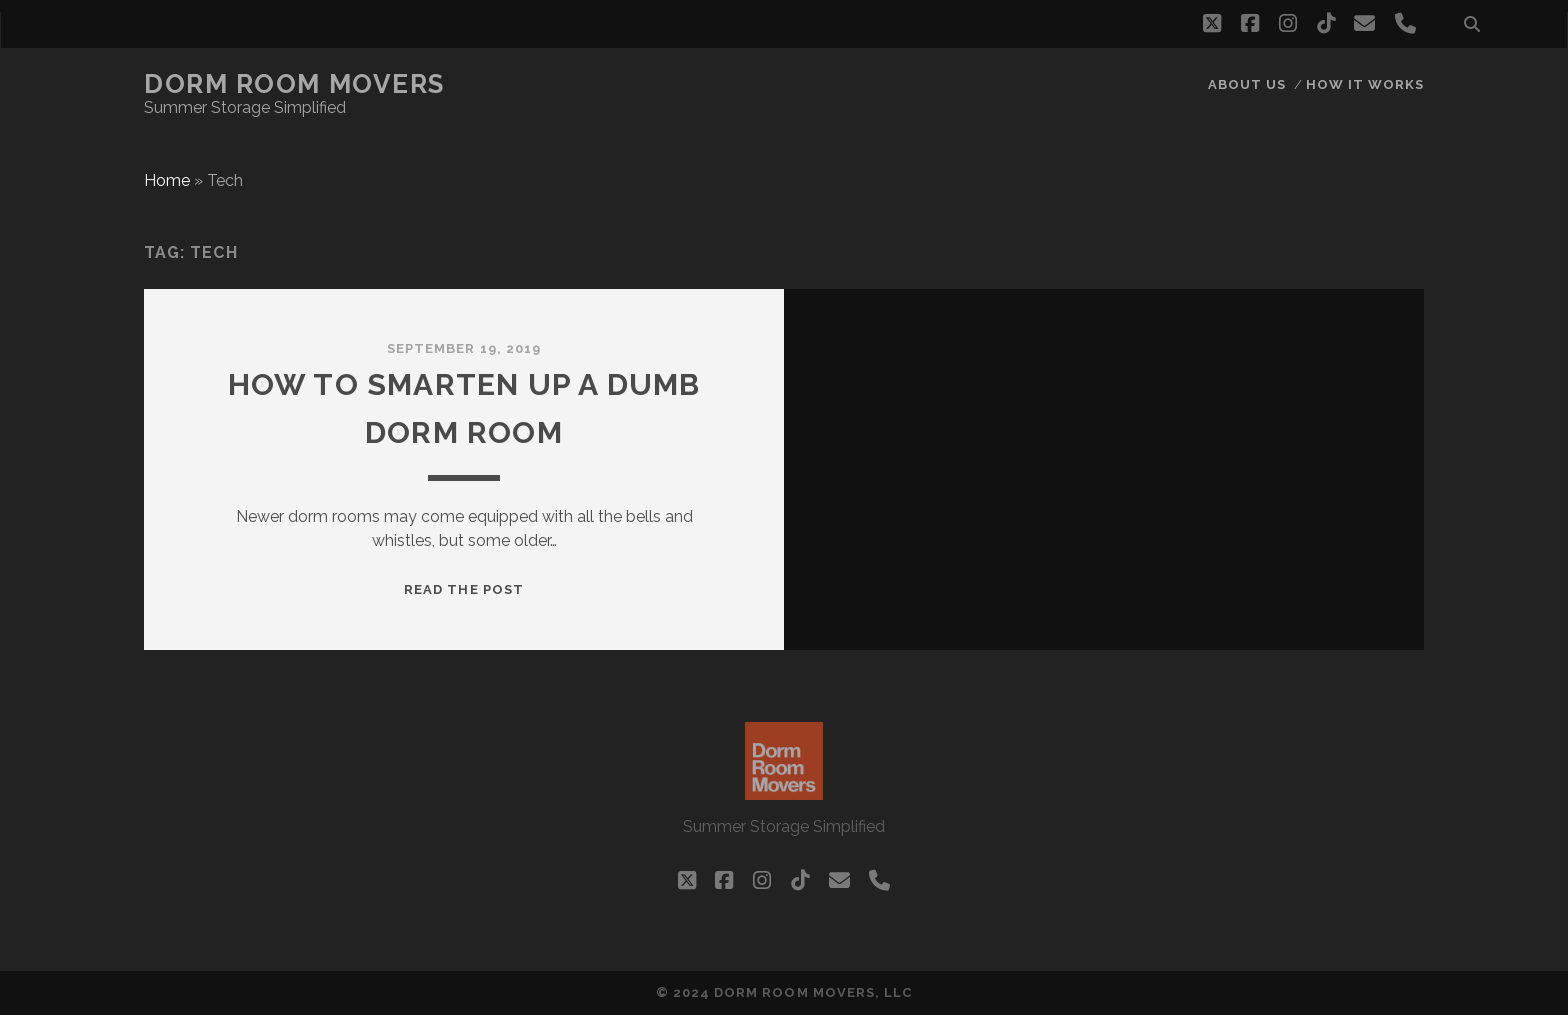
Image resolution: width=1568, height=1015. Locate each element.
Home (167, 180)
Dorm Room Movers (294, 84)
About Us (1247, 84)
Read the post (464, 589)
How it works (1365, 84)
